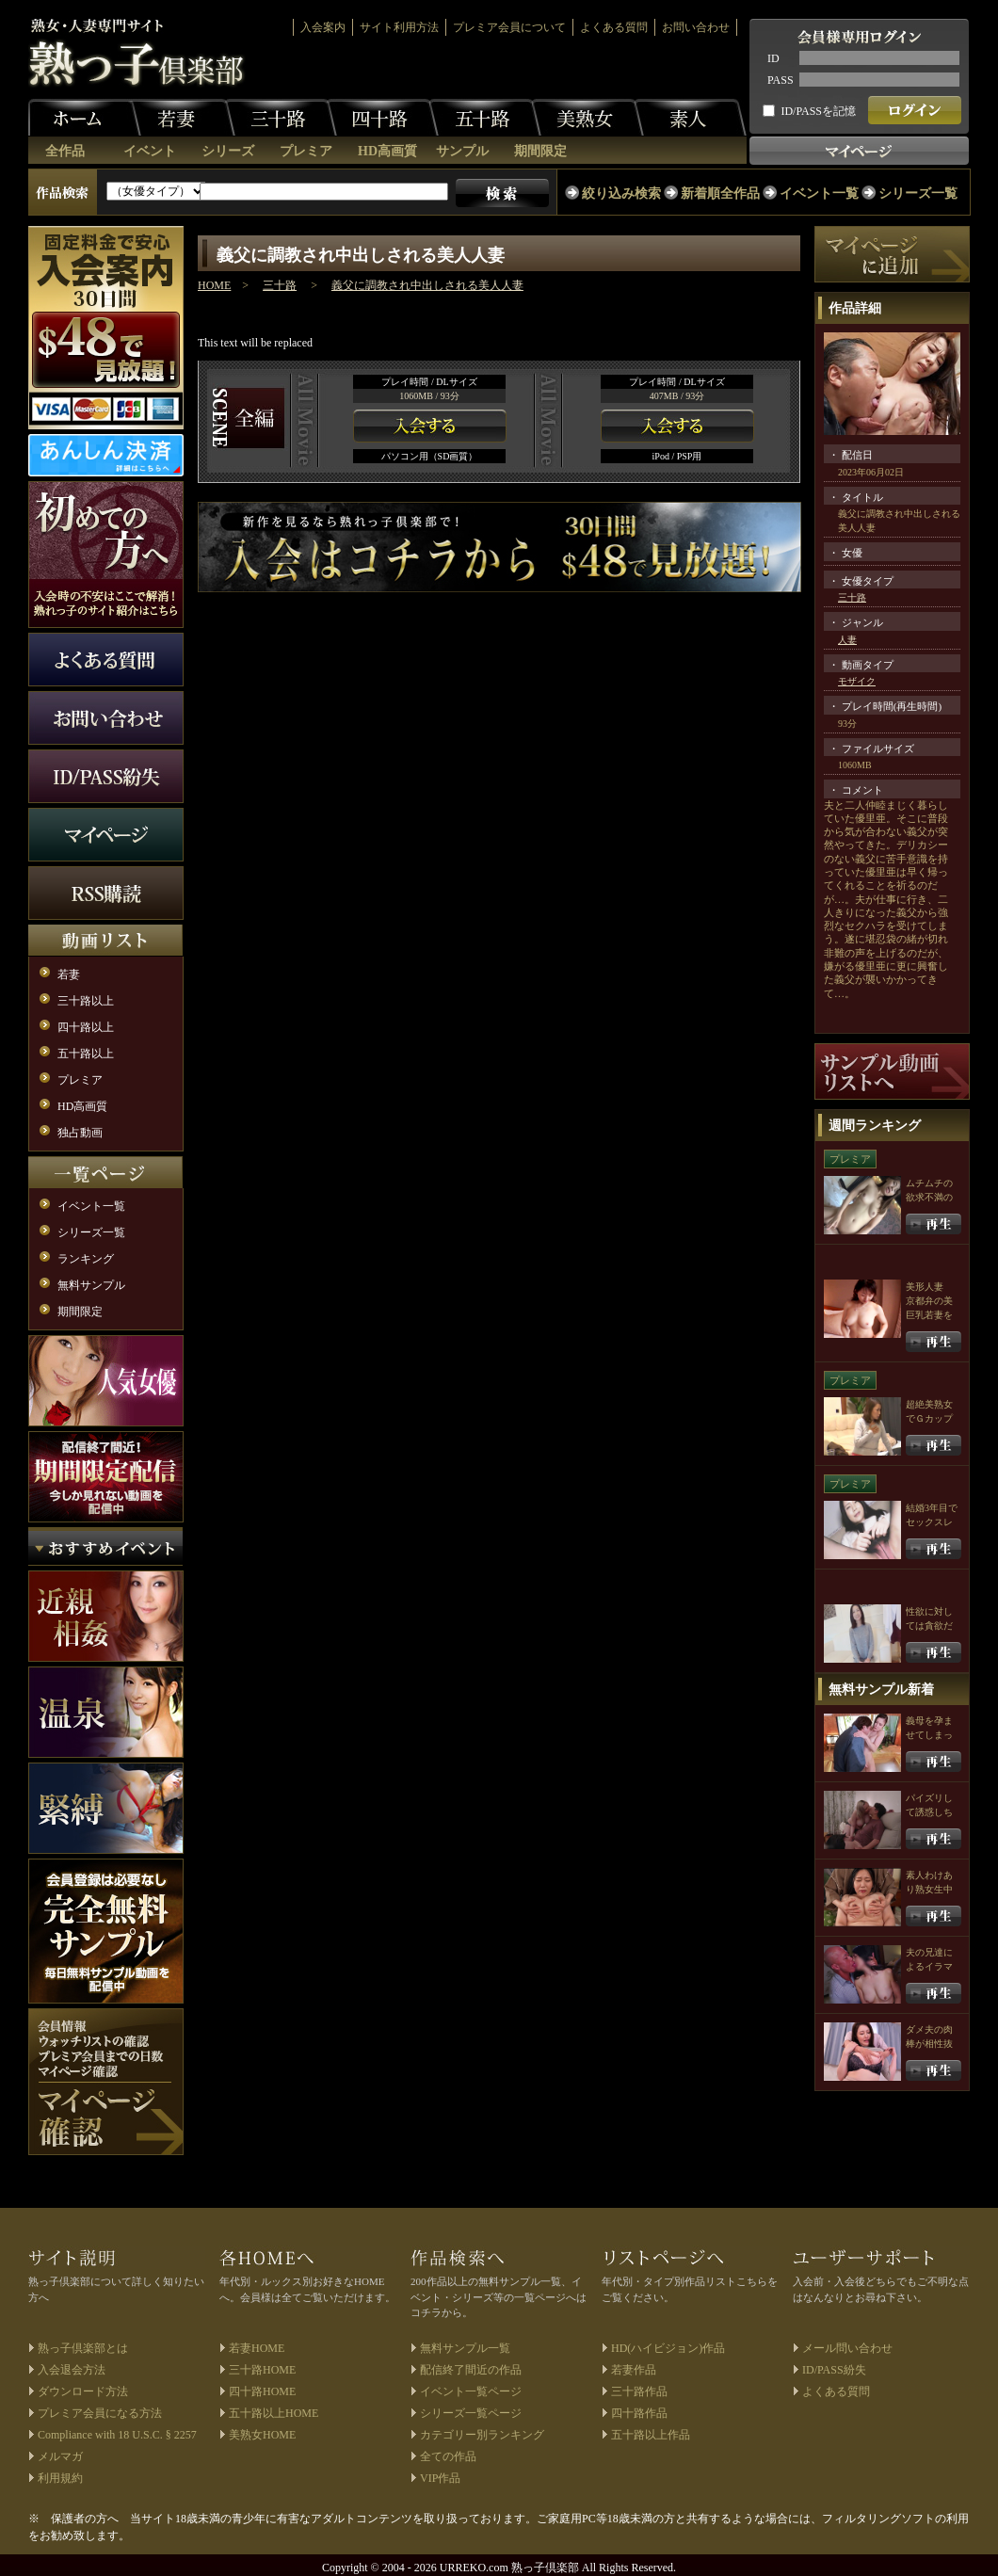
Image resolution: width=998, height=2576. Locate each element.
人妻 (847, 640)
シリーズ (227, 151)
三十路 (280, 118)
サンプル (462, 151)
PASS (780, 80)
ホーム (84, 118)
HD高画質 (387, 151)
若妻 (178, 118)
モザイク (857, 681)
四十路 (382, 118)
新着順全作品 (720, 193)
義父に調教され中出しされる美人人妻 (427, 285)
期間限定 (540, 151)
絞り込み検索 (621, 193)
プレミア (306, 151)
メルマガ (60, 2456)
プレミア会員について (509, 27)
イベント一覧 (819, 193)
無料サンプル (91, 1285)
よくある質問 (614, 27)
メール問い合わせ (847, 2348)
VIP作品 (440, 2478)
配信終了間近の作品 (471, 2369)
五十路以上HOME (273, 2413)
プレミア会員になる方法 (100, 2413)
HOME (214, 285)
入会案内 (323, 27)
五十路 (484, 118)
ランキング (85, 1258)
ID (773, 58)
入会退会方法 (71, 2369)
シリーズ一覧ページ (471, 2413)
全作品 (65, 151)
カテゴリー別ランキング (482, 2434)
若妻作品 (633, 2369)
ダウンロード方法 (83, 2391)
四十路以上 (85, 1027)
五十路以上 (85, 1053)
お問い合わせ (696, 27)
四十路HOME (262, 2391)
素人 (690, 118)
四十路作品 (639, 2413)
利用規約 (60, 2478)
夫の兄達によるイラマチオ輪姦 (929, 1966)
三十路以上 (85, 1000)
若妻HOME (256, 2348)
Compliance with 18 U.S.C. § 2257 (117, 2434)
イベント (149, 151)
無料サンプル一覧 (465, 2348)
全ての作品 (448, 2456)
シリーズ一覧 (918, 193)
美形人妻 (924, 1286)
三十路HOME (262, 2369)
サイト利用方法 (399, 27)
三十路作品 (639, 2391)
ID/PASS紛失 (834, 2369)
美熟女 (587, 118)
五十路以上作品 (650, 2434)
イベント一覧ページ (471, 2391)
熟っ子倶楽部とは (83, 2348)
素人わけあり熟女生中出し (929, 1889)
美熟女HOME (262, 2434)
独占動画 (80, 1132)
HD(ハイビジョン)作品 (668, 2348)
